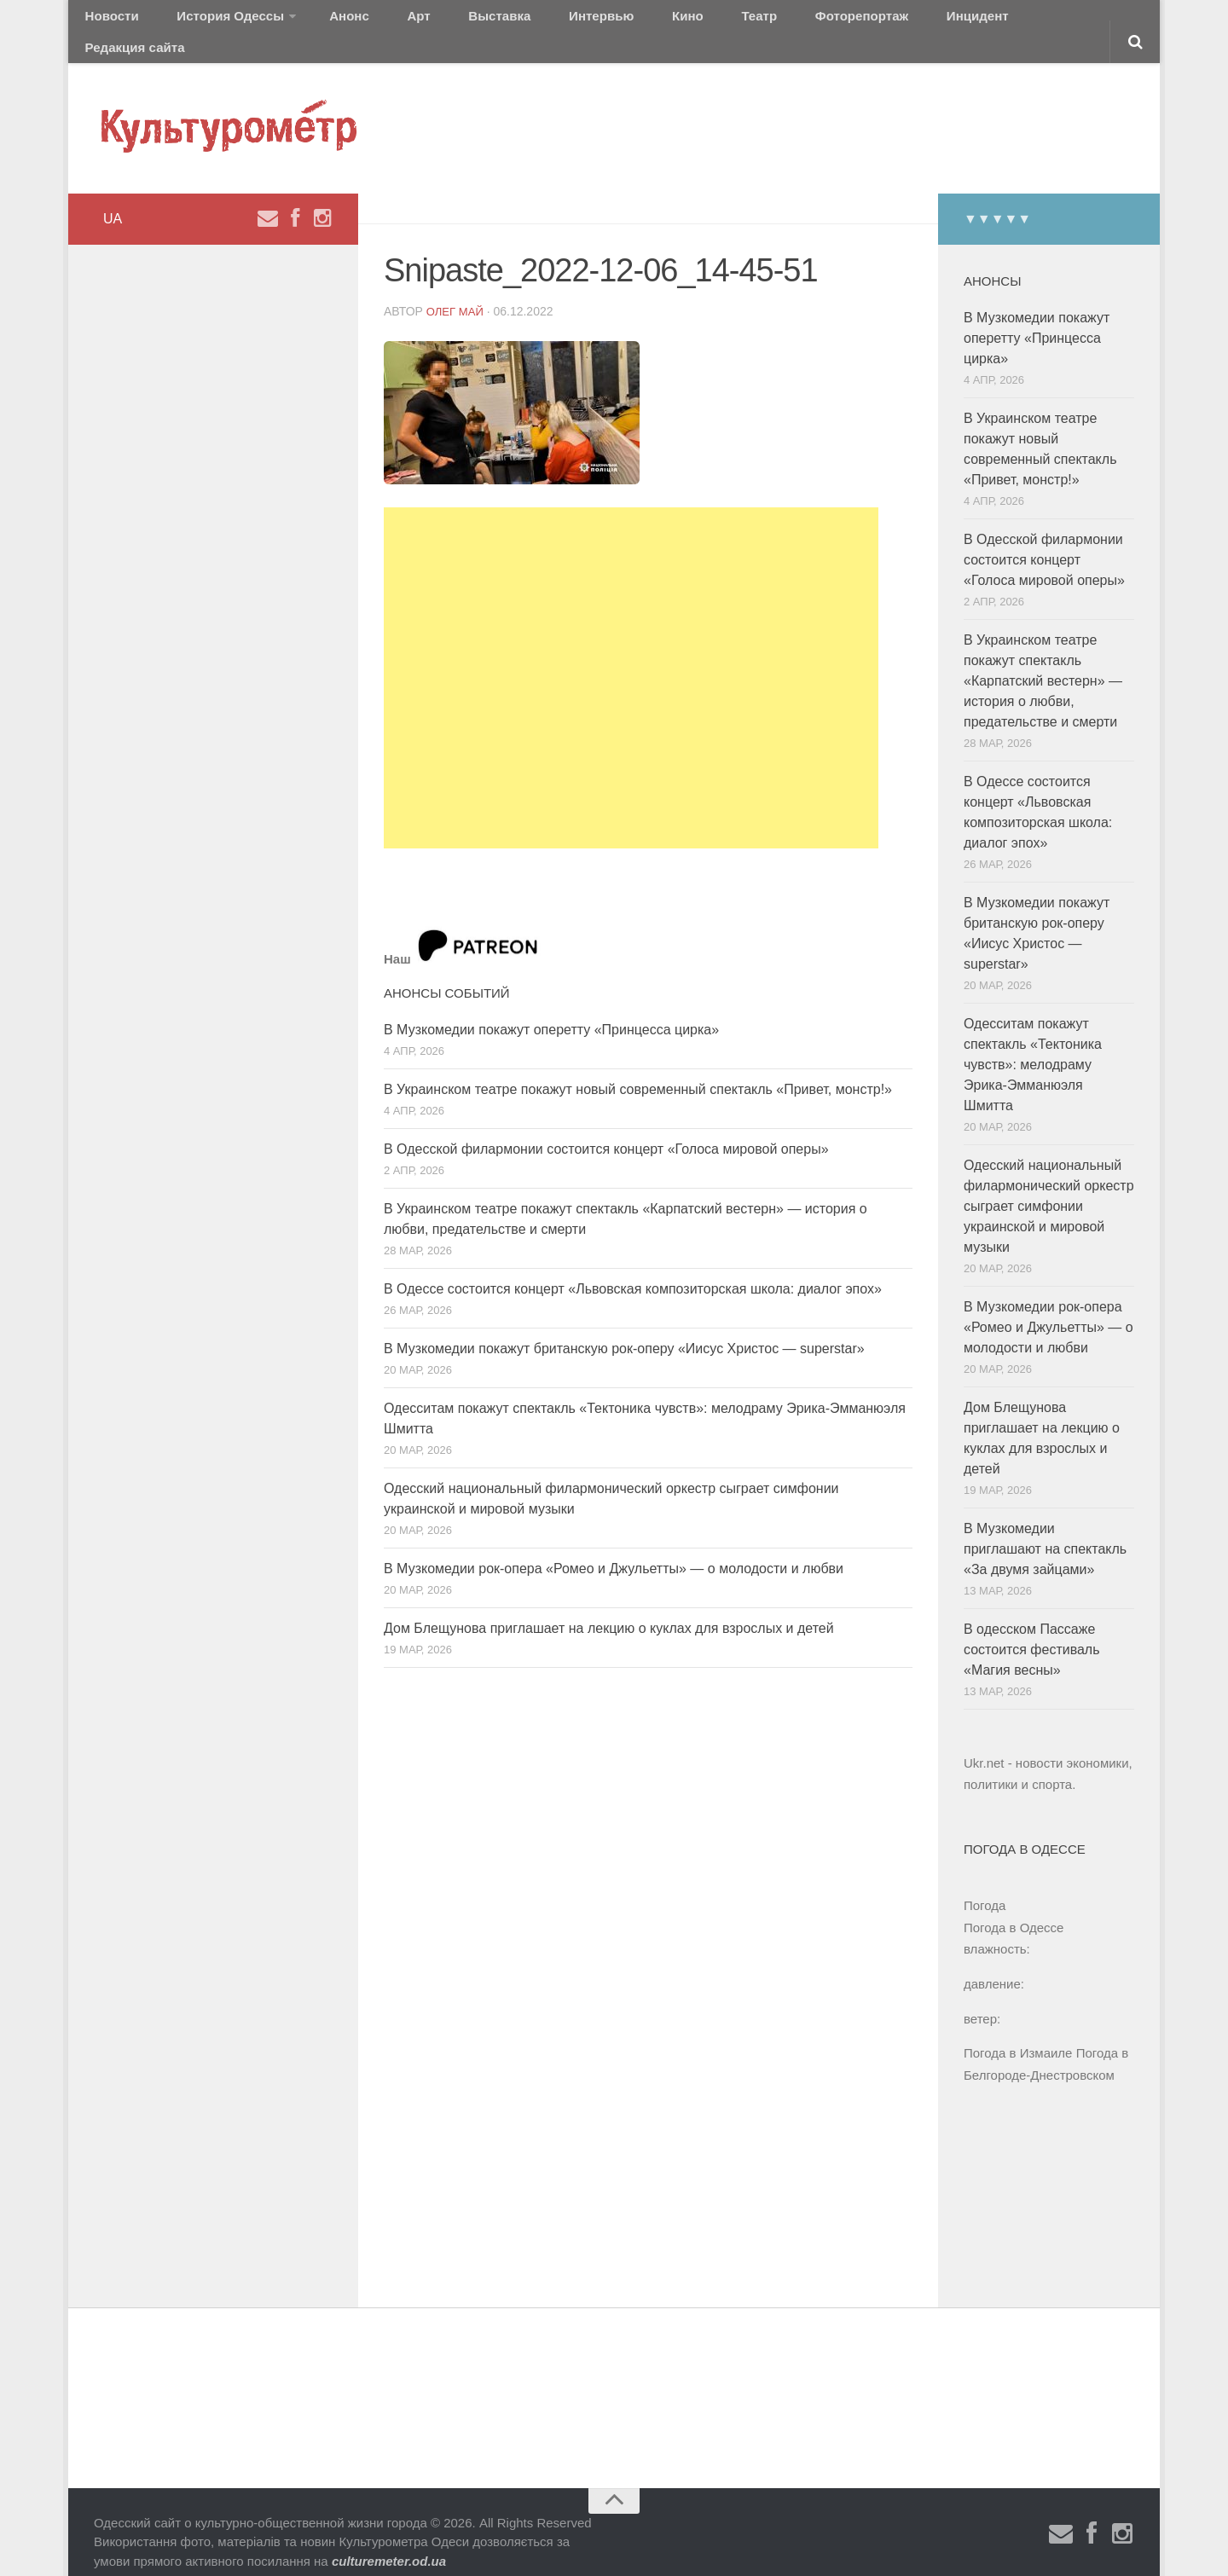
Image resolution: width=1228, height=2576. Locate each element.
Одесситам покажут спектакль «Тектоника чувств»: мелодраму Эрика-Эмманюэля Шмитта (1033, 1044)
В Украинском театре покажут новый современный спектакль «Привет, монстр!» (638, 1068)
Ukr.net (984, 1742)
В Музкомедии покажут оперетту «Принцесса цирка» (551, 1008)
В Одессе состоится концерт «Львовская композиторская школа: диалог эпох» (633, 1267)
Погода (984, 1885)
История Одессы (210, 21)
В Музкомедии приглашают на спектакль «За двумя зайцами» (1045, 1528)
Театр (652, 21)
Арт (373, 21)
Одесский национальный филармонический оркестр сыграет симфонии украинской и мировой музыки (1049, 1185)
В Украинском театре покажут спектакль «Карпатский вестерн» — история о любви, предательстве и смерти (1043, 660)
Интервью (523, 21)
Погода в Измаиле (1018, 2032)
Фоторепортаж (739, 21)
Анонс (317, 21)
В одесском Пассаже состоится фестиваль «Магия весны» (1032, 1629)
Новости (106, 21)
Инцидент (840, 21)
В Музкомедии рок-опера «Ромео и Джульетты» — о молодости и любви (613, 1547)
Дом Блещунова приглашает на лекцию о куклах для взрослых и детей (609, 1607)
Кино (594, 21)
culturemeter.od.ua (389, 2540)
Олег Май (457, 290)
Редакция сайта (945, 21)
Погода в (1013, 1907)
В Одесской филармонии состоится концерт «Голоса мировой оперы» (606, 1127)
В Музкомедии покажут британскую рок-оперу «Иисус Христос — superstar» (624, 1327)
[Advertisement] (631, 657)
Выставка (438, 21)
